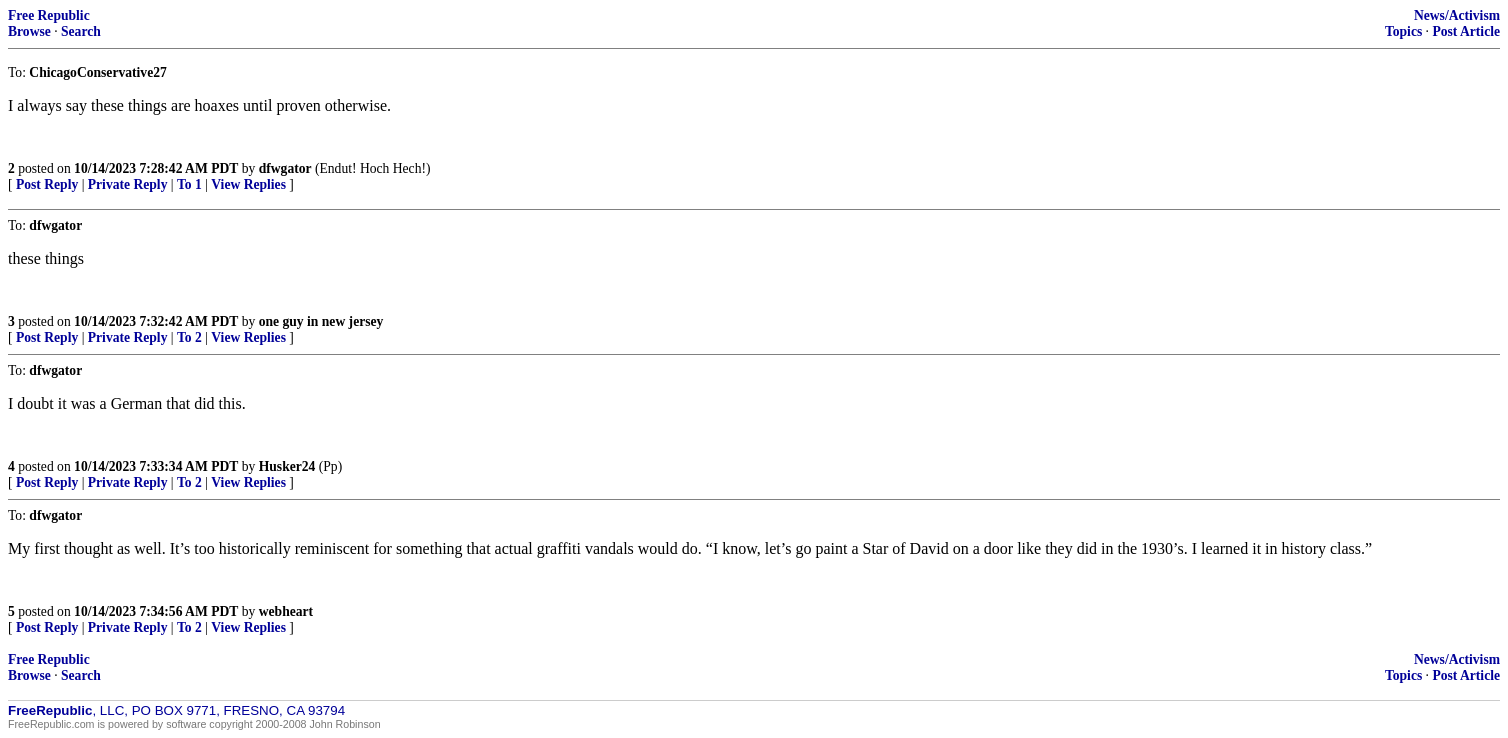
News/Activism (1457, 15)
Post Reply (47, 184)
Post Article (1466, 31)
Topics (1403, 31)
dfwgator (285, 168)
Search (81, 31)
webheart (286, 611)
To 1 (189, 184)
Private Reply (128, 184)
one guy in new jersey (321, 321)
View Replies (248, 184)
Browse (29, 31)
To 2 (189, 337)
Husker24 (287, 466)
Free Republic (49, 15)
